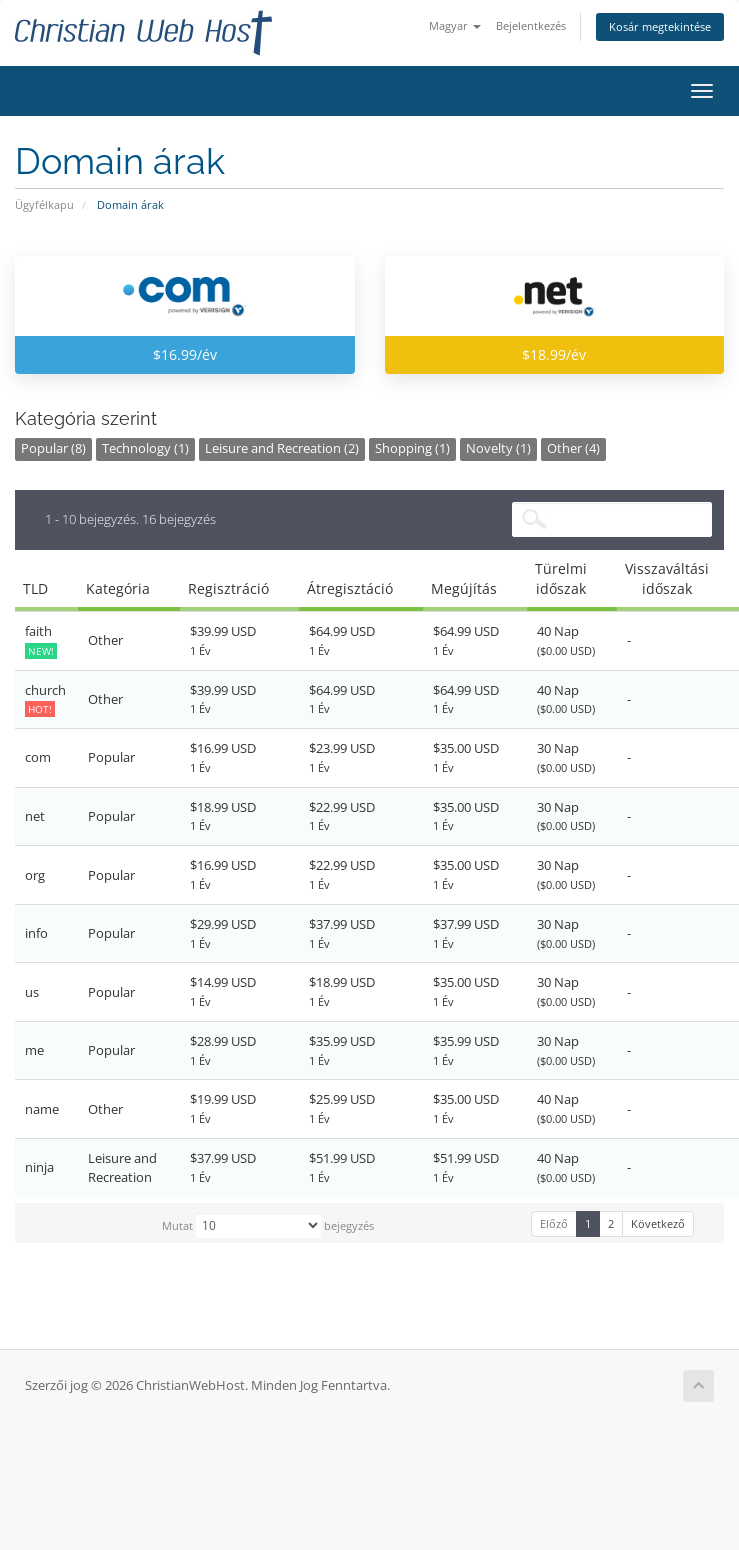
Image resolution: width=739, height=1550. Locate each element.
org (35, 875)
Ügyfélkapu (44, 204)
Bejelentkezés (531, 25)
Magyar (455, 25)
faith (41, 640)
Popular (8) (53, 448)
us (32, 992)
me (34, 1050)
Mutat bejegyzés (268, 1225)
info (36, 933)
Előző (554, 1223)
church (45, 699)
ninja (39, 1167)
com (38, 757)
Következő (658, 1223)
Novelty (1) (498, 448)
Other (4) (573, 448)
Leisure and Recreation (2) (282, 448)
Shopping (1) (412, 448)
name (42, 1109)
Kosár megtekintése (660, 26)
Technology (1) (145, 448)
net (35, 816)
